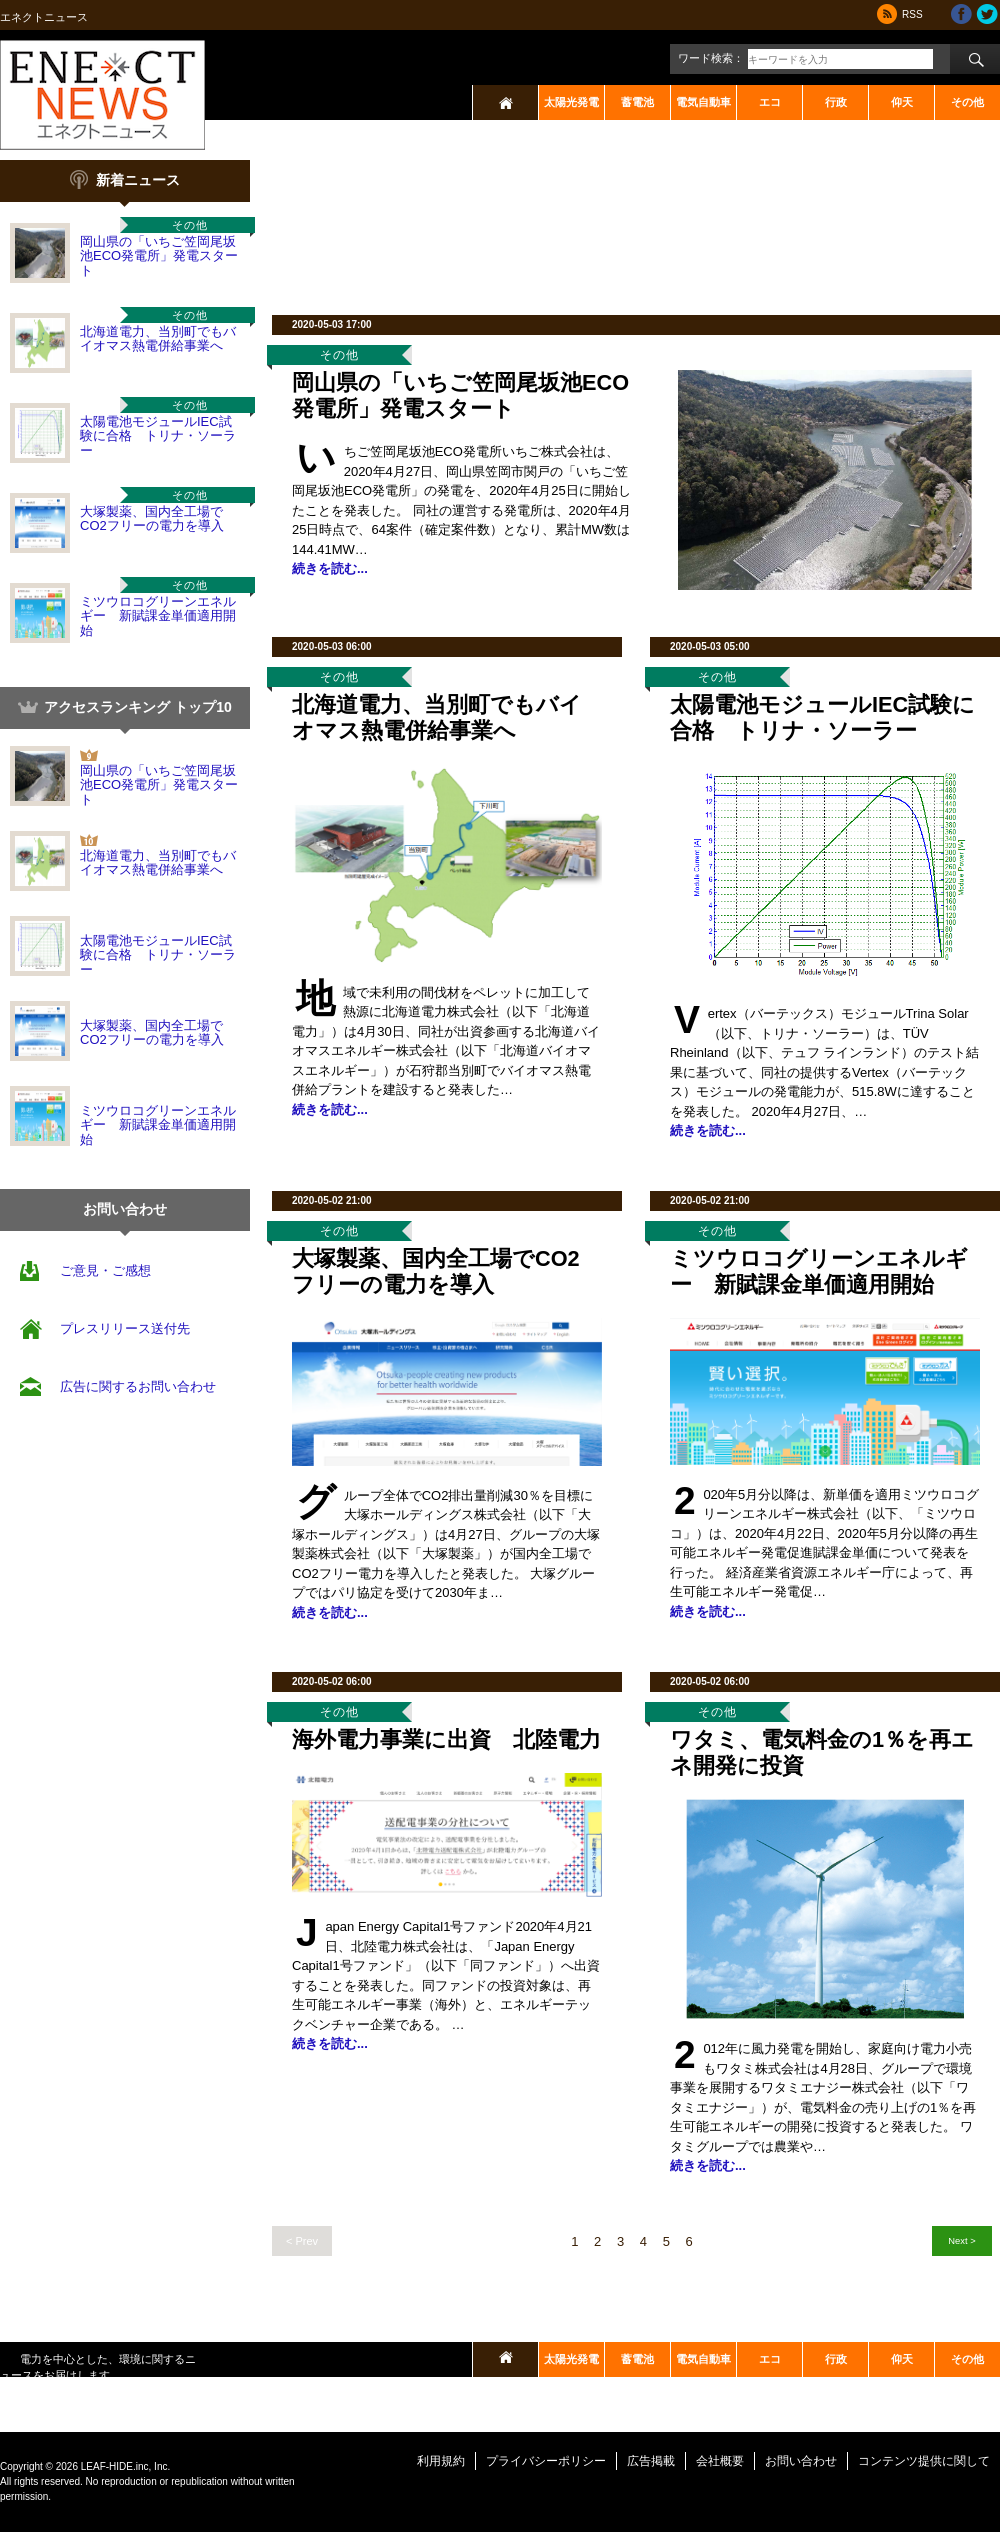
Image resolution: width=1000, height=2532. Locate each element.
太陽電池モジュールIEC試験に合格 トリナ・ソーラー (158, 436)
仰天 (902, 102)
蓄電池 (637, 102)
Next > (961, 2240)
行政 (836, 102)
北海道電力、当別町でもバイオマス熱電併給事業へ (158, 338)
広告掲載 (651, 2461)
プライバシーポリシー (546, 2461)
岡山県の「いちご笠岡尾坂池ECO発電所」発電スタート (159, 256)
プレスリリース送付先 (125, 1328)
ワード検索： (711, 58)
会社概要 (720, 2461)
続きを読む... (330, 568)
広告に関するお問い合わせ (138, 1386)
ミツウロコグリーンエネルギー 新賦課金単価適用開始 (158, 616)
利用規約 (441, 2461)
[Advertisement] (340, 222)
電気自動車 (703, 102)
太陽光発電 (571, 102)
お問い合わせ (801, 2461)
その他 (967, 102)
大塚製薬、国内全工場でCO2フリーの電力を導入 (152, 518)
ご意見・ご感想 (105, 1270)
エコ (770, 102)
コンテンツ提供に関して (924, 2461)
